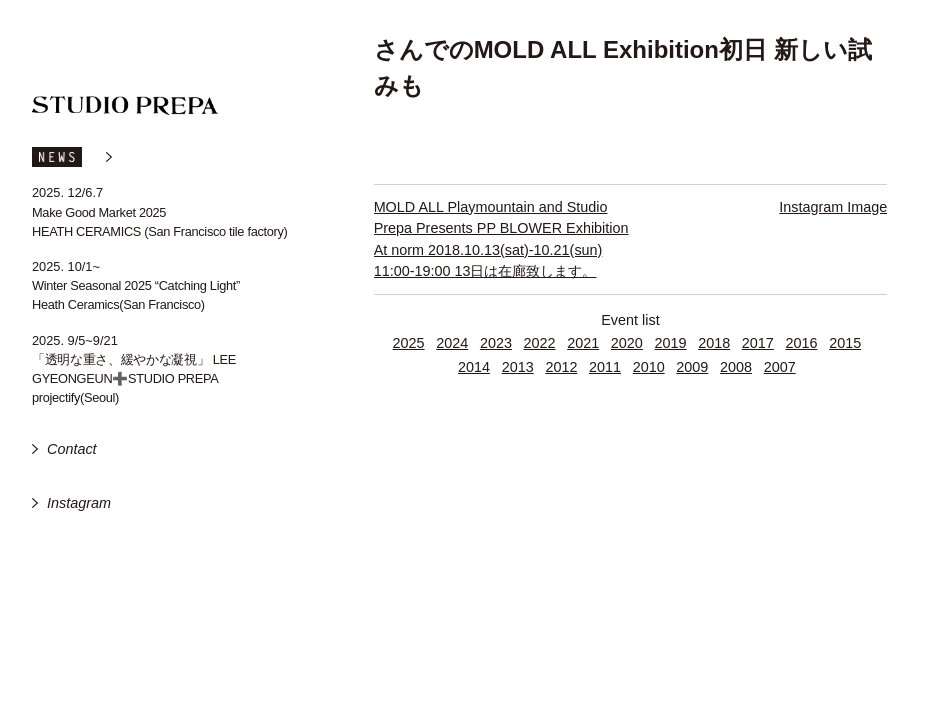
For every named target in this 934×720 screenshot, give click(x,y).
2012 (561, 367)
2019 (671, 343)
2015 (845, 343)
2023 (496, 343)
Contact (72, 449)
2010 (649, 367)
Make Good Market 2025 (99, 212)
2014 (474, 367)
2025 (409, 343)
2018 (714, 343)
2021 (583, 343)
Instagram (79, 503)
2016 (801, 343)
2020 (627, 343)
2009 (692, 367)
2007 (780, 367)
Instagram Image (833, 207)
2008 (736, 367)
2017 (758, 343)
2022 (540, 343)
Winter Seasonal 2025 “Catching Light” (136, 285)
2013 (518, 367)
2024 (452, 343)
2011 (605, 367)
